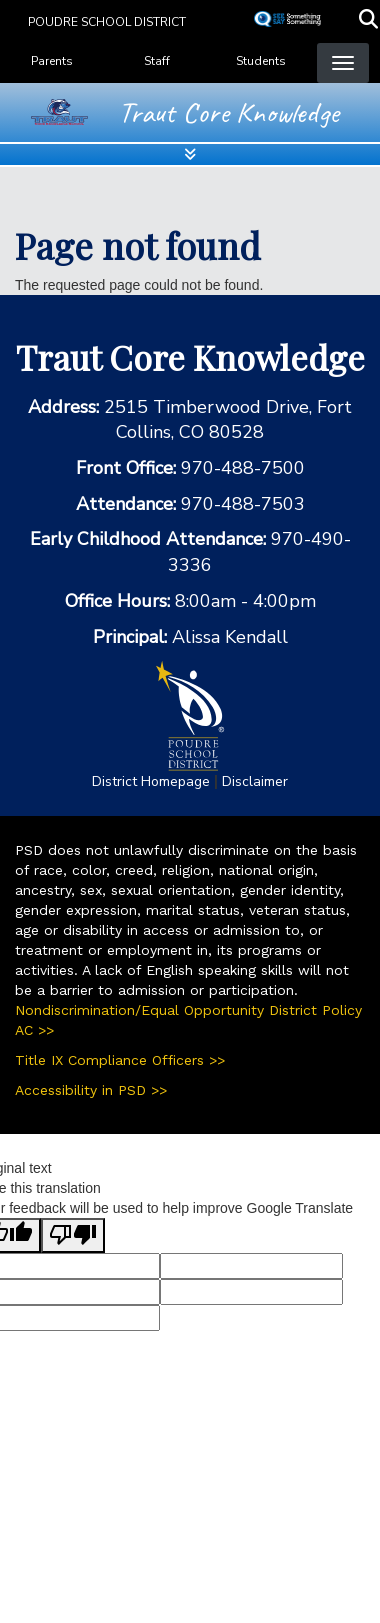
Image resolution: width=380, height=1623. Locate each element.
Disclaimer (255, 781)
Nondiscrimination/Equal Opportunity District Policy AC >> (188, 1020)
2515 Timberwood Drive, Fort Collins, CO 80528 (228, 420)
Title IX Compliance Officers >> (120, 1060)
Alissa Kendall (230, 637)
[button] (368, 22)
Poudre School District (107, 22)
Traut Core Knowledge (228, 112)
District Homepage (151, 781)
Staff (157, 61)
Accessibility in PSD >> (91, 1090)
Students (261, 61)
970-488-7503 (243, 504)
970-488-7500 (243, 468)
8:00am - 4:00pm (245, 601)
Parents (52, 61)
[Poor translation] (73, 1235)
